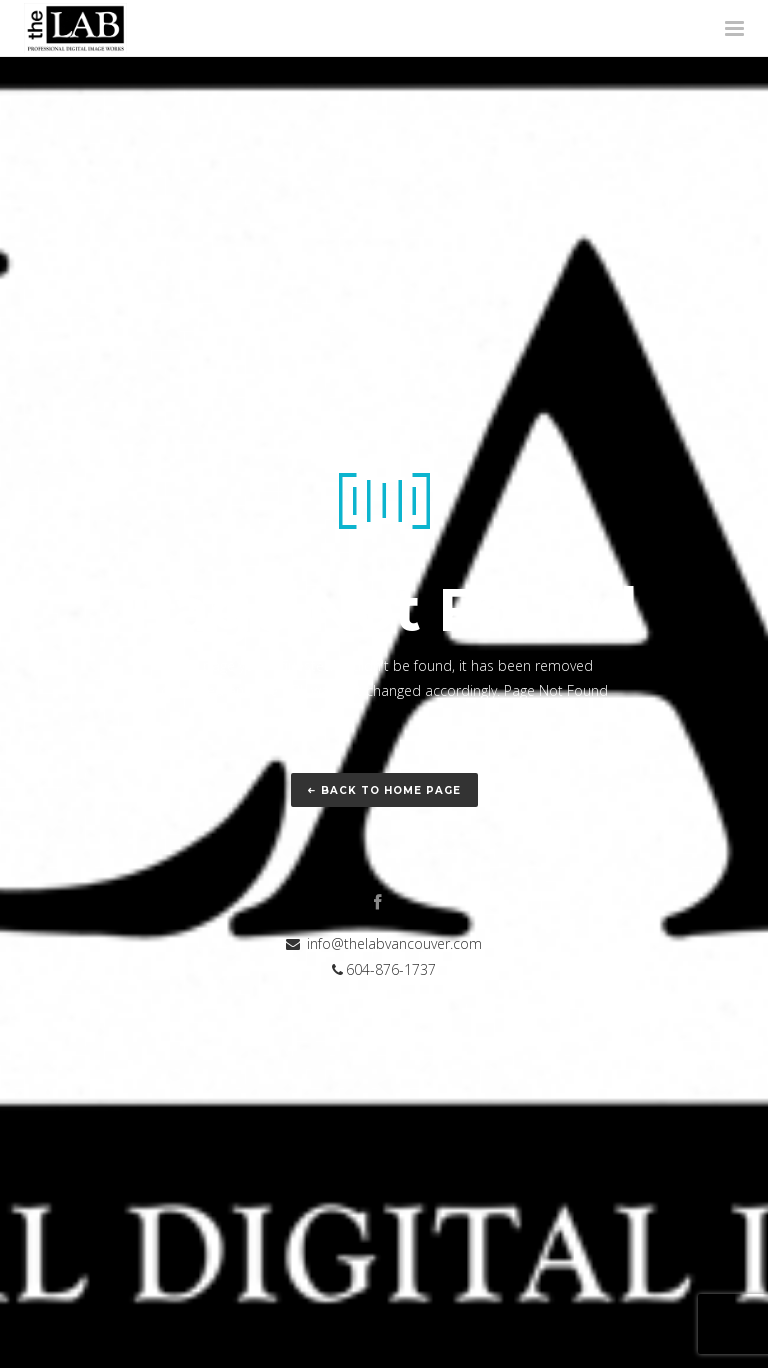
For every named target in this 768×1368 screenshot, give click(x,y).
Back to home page (384, 790)
